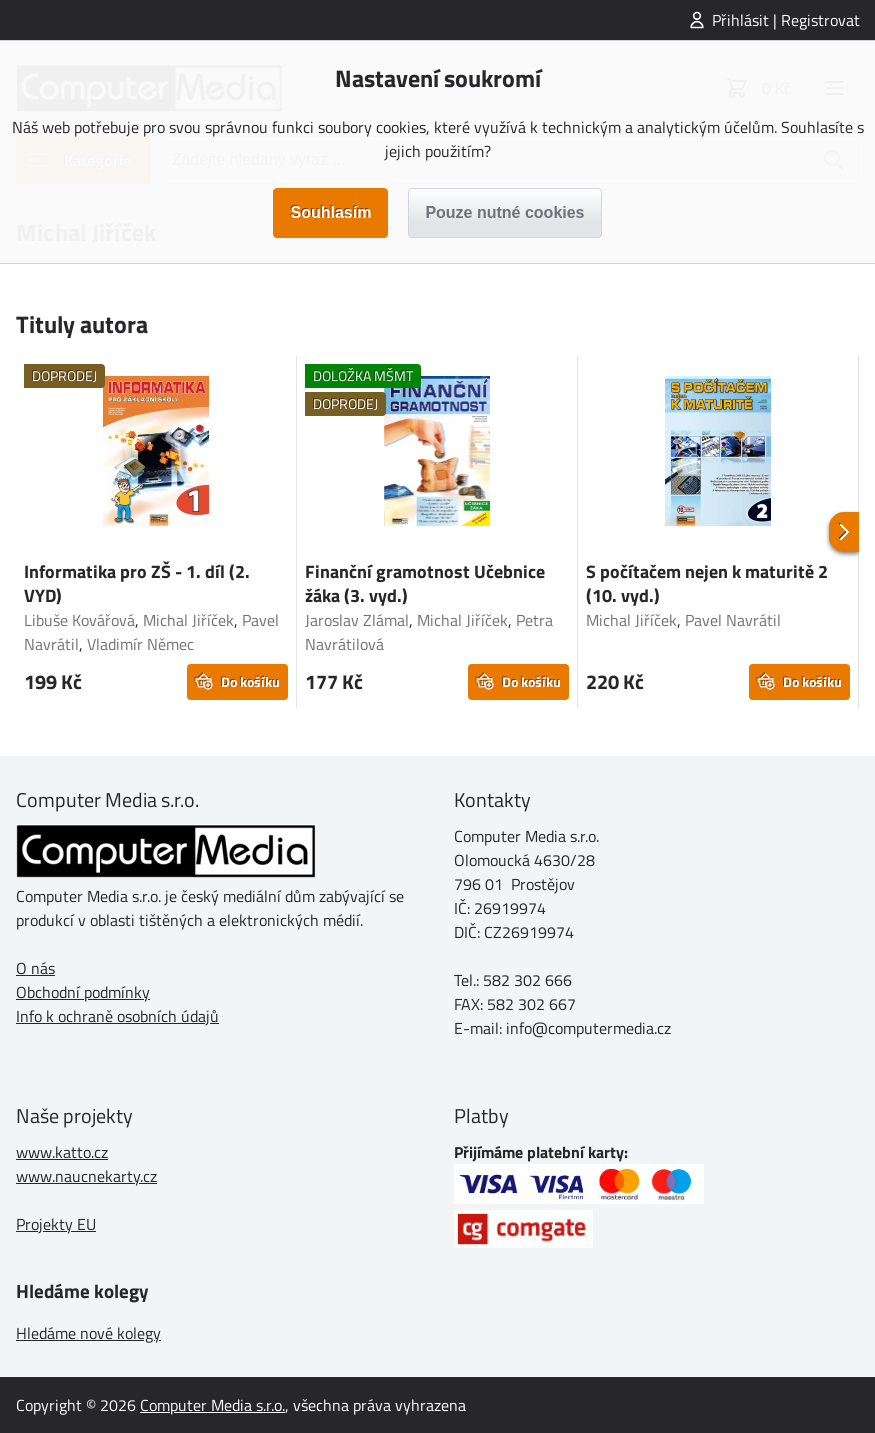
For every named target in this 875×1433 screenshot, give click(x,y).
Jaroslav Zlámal (357, 620)
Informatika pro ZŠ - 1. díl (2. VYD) (137, 583)
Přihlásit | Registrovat (786, 20)
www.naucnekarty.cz (86, 1176)
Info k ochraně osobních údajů (117, 1016)
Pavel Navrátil (733, 620)
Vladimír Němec (140, 644)
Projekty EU (56, 1224)
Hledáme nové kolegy (88, 1333)
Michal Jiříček (188, 620)
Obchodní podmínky (83, 992)
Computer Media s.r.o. (212, 1405)
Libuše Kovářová (79, 620)
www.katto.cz (62, 1152)
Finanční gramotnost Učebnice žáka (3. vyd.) (425, 583)
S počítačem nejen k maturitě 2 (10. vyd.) (707, 583)
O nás (35, 968)
